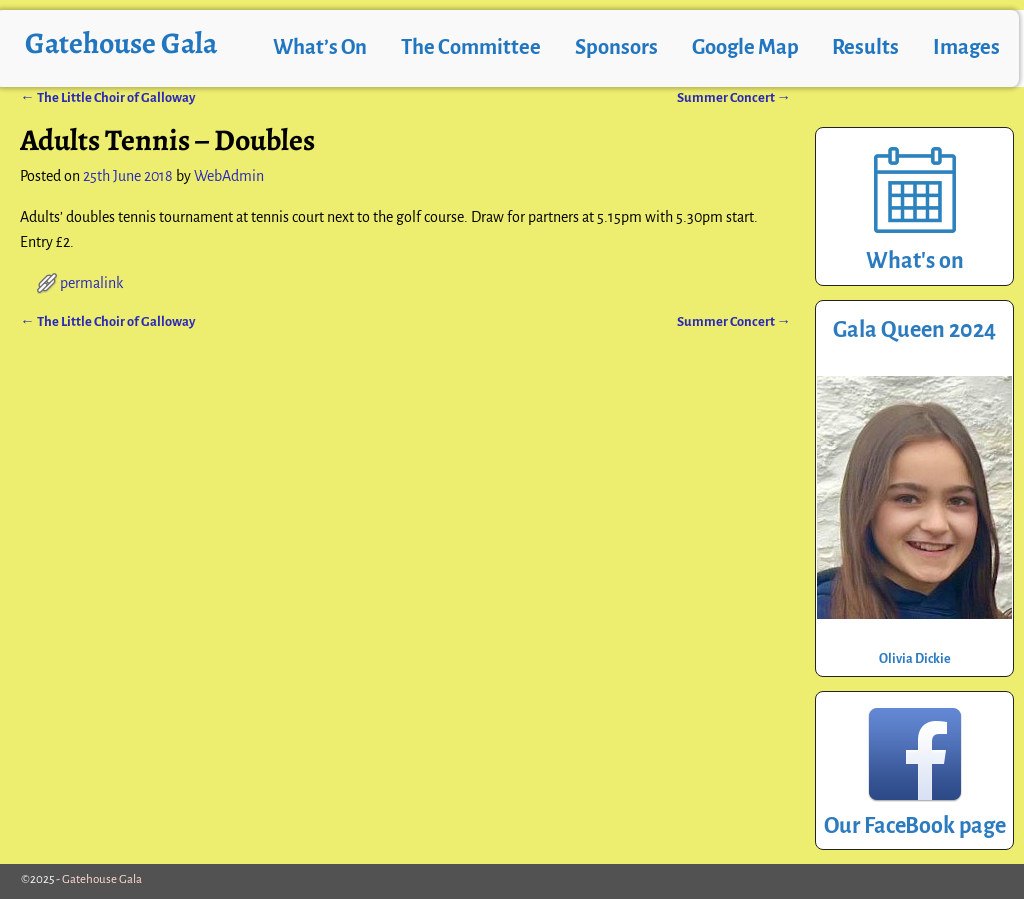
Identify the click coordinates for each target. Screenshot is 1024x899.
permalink (91, 283)
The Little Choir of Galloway (107, 97)
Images (966, 47)
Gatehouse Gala (121, 43)
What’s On (320, 47)
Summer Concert (734, 97)
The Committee (471, 47)
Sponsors (616, 47)
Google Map (745, 47)
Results (865, 47)
